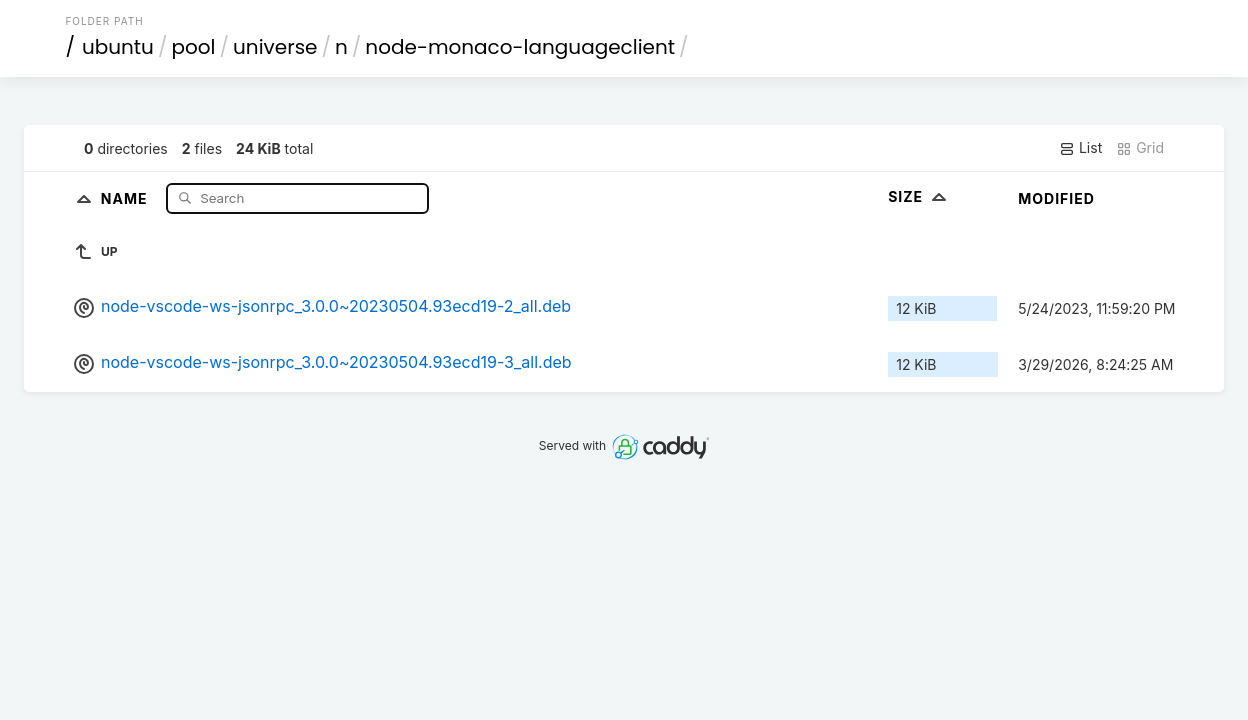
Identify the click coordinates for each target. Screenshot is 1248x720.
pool (193, 47)
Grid (1140, 148)
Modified (1056, 198)
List (1080, 148)
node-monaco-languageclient (520, 47)
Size (919, 196)
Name (126, 197)
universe (275, 47)
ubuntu (118, 47)
